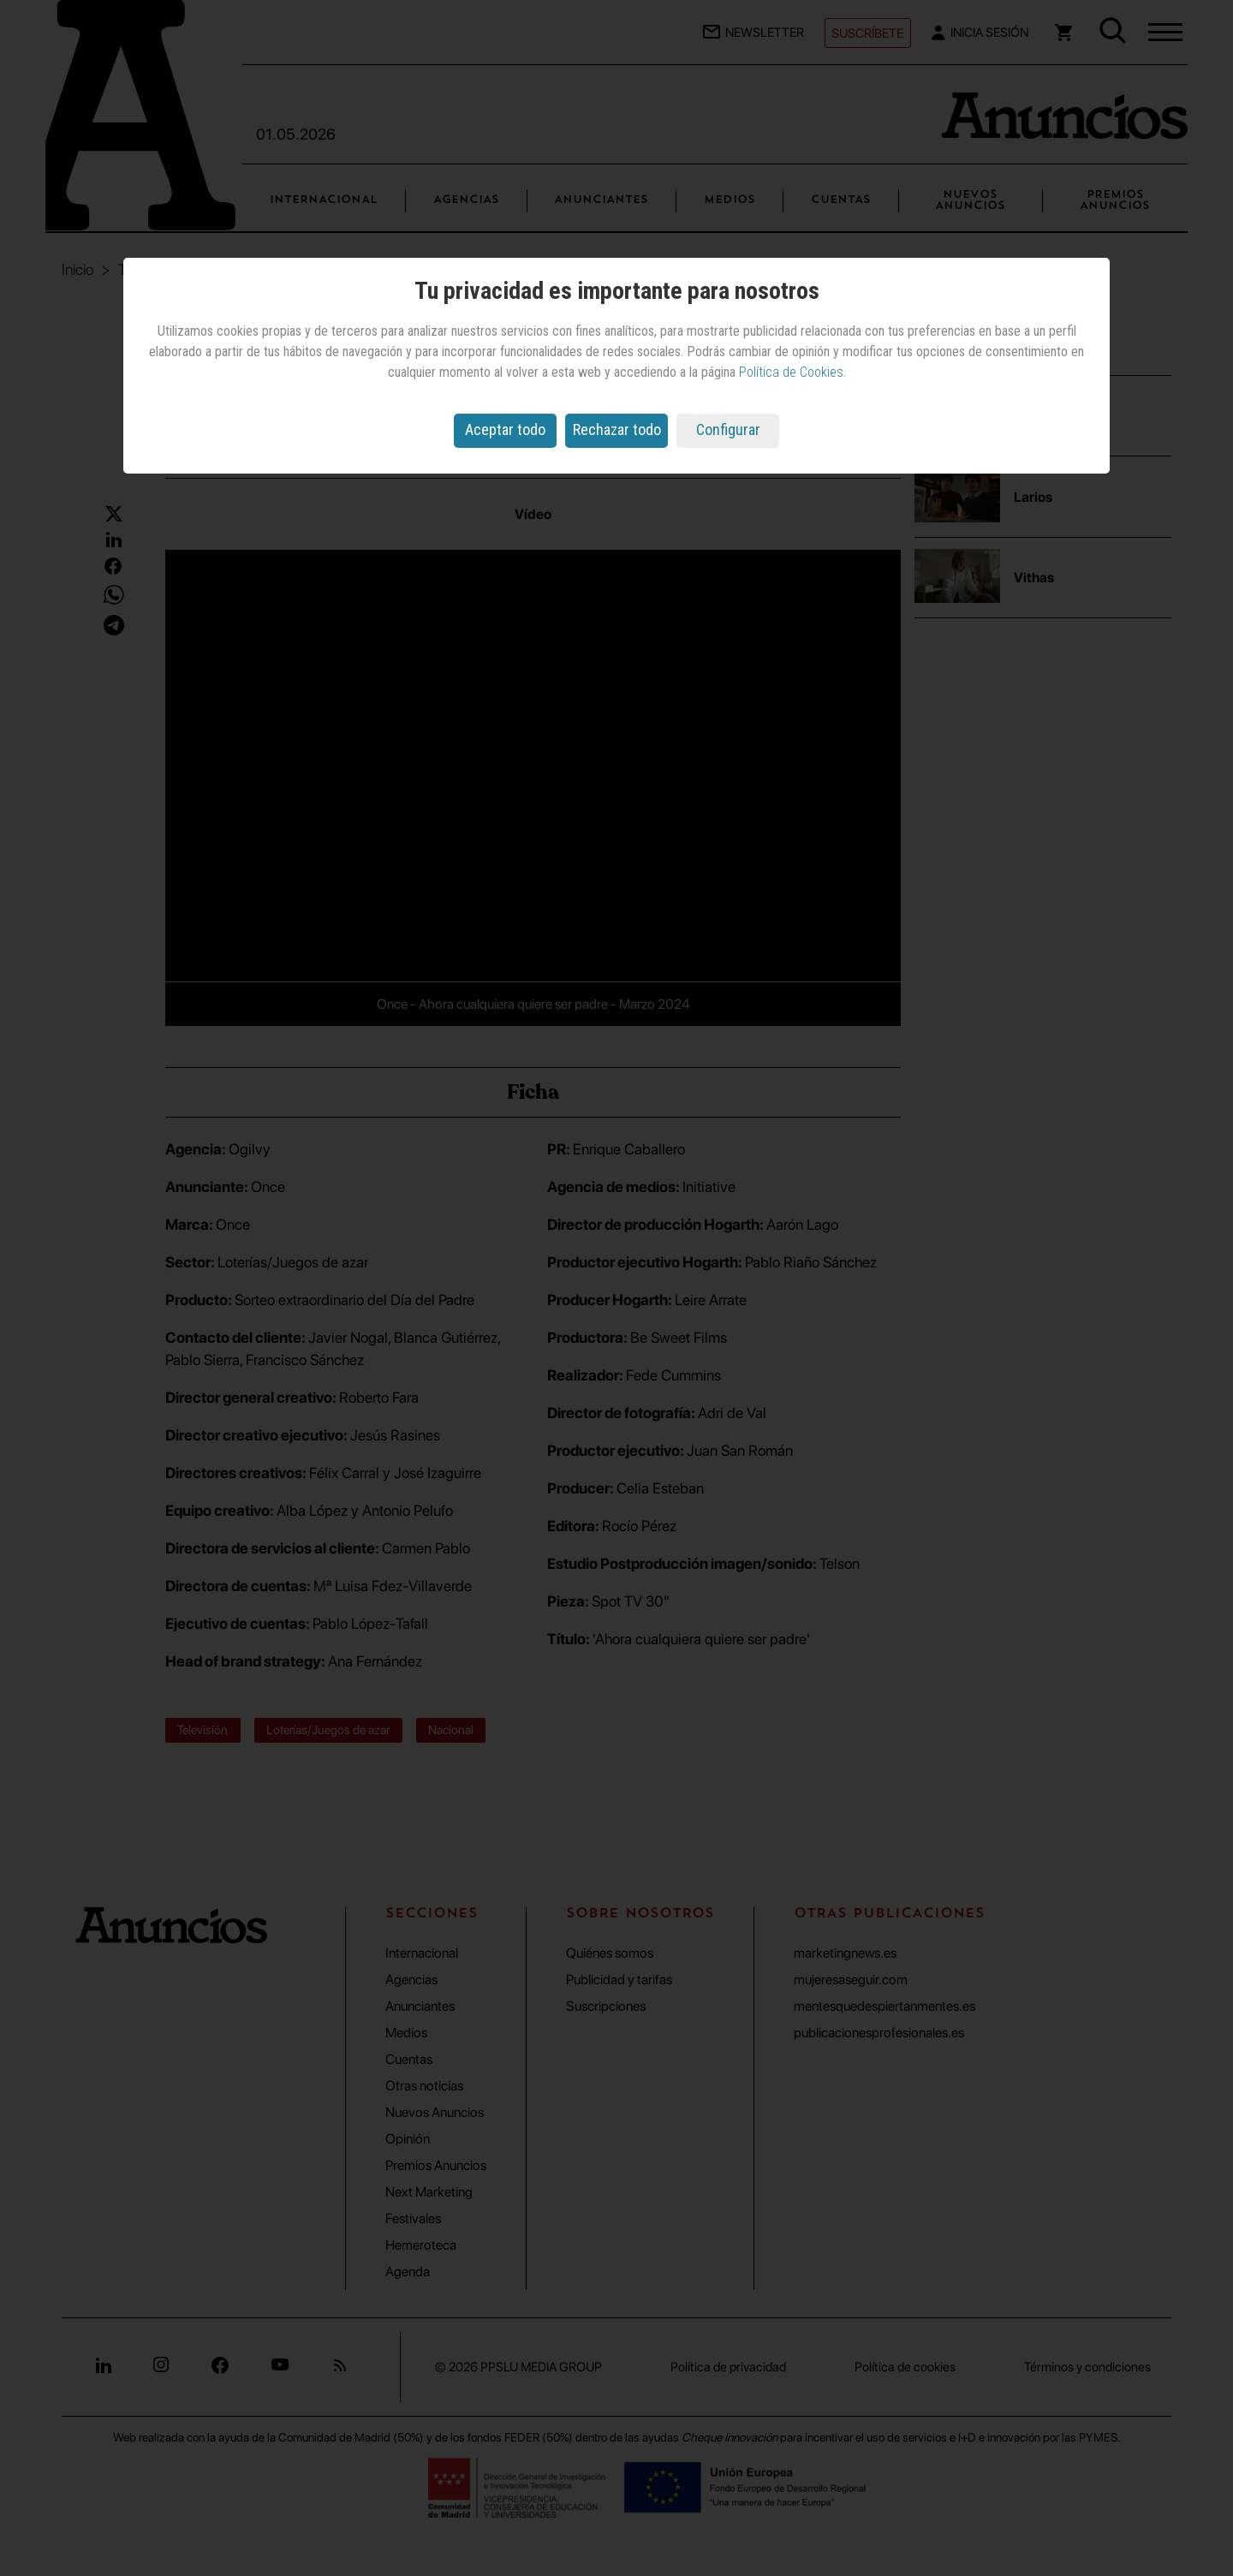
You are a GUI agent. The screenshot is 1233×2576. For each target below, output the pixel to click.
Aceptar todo (505, 429)
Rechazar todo (617, 429)
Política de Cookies (791, 372)
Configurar (728, 429)
